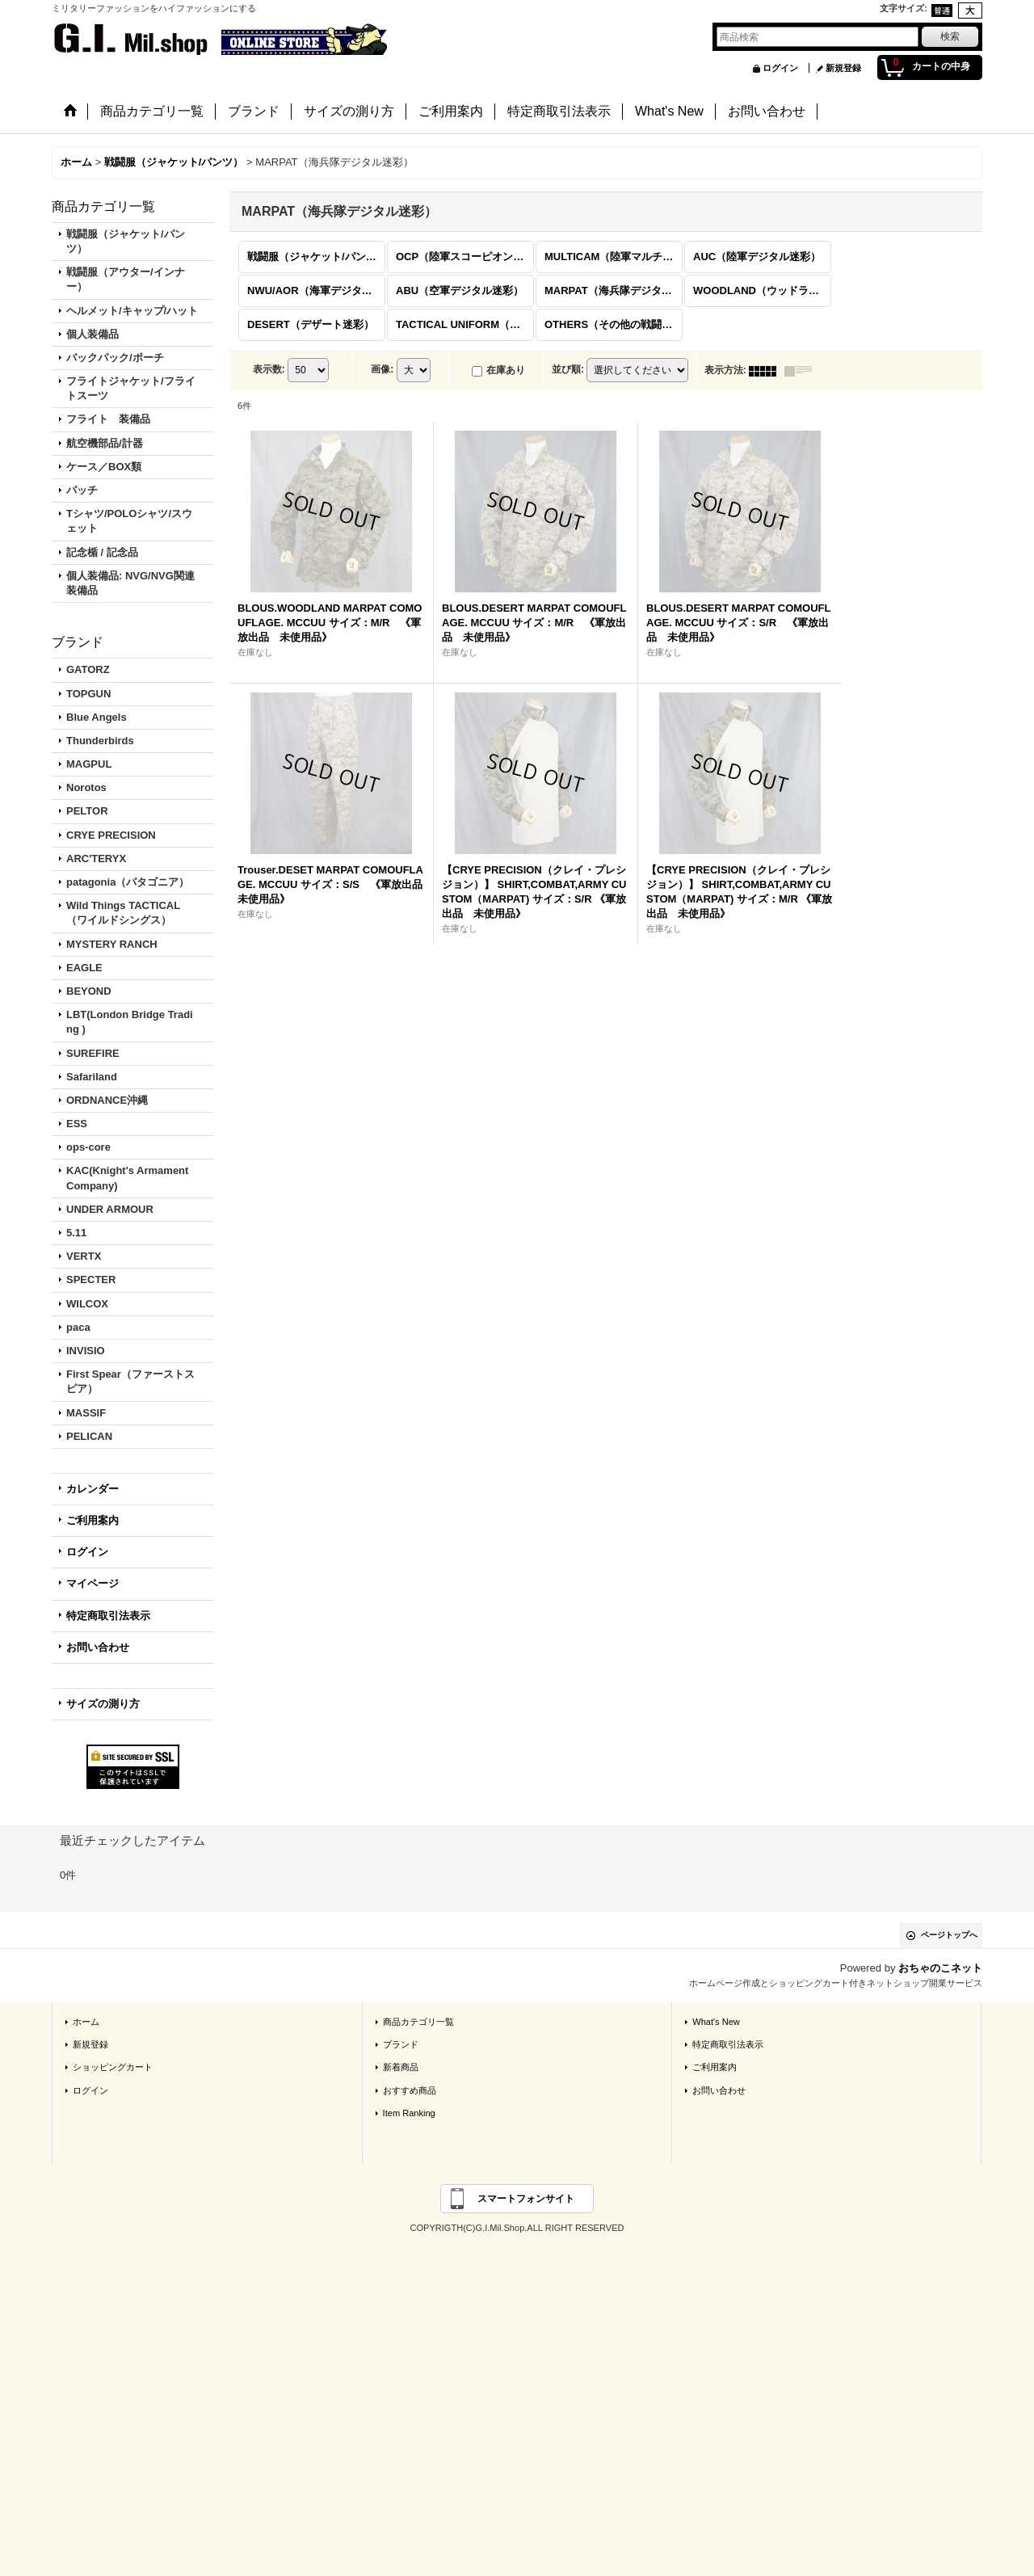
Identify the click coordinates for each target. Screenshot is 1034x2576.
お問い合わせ (97, 1647)
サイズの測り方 (103, 1704)
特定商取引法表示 (108, 1616)
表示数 (269, 370)
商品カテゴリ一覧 (418, 2022)
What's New (716, 2022)
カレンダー (92, 1489)
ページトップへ (949, 1934)
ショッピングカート (113, 2067)
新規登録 (843, 68)
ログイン (780, 68)
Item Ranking (409, 2113)
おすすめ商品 (409, 2090)
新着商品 (400, 2067)
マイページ (92, 1583)
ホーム (86, 2022)
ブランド (400, 2044)
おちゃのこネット (940, 1968)
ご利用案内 (92, 1520)
